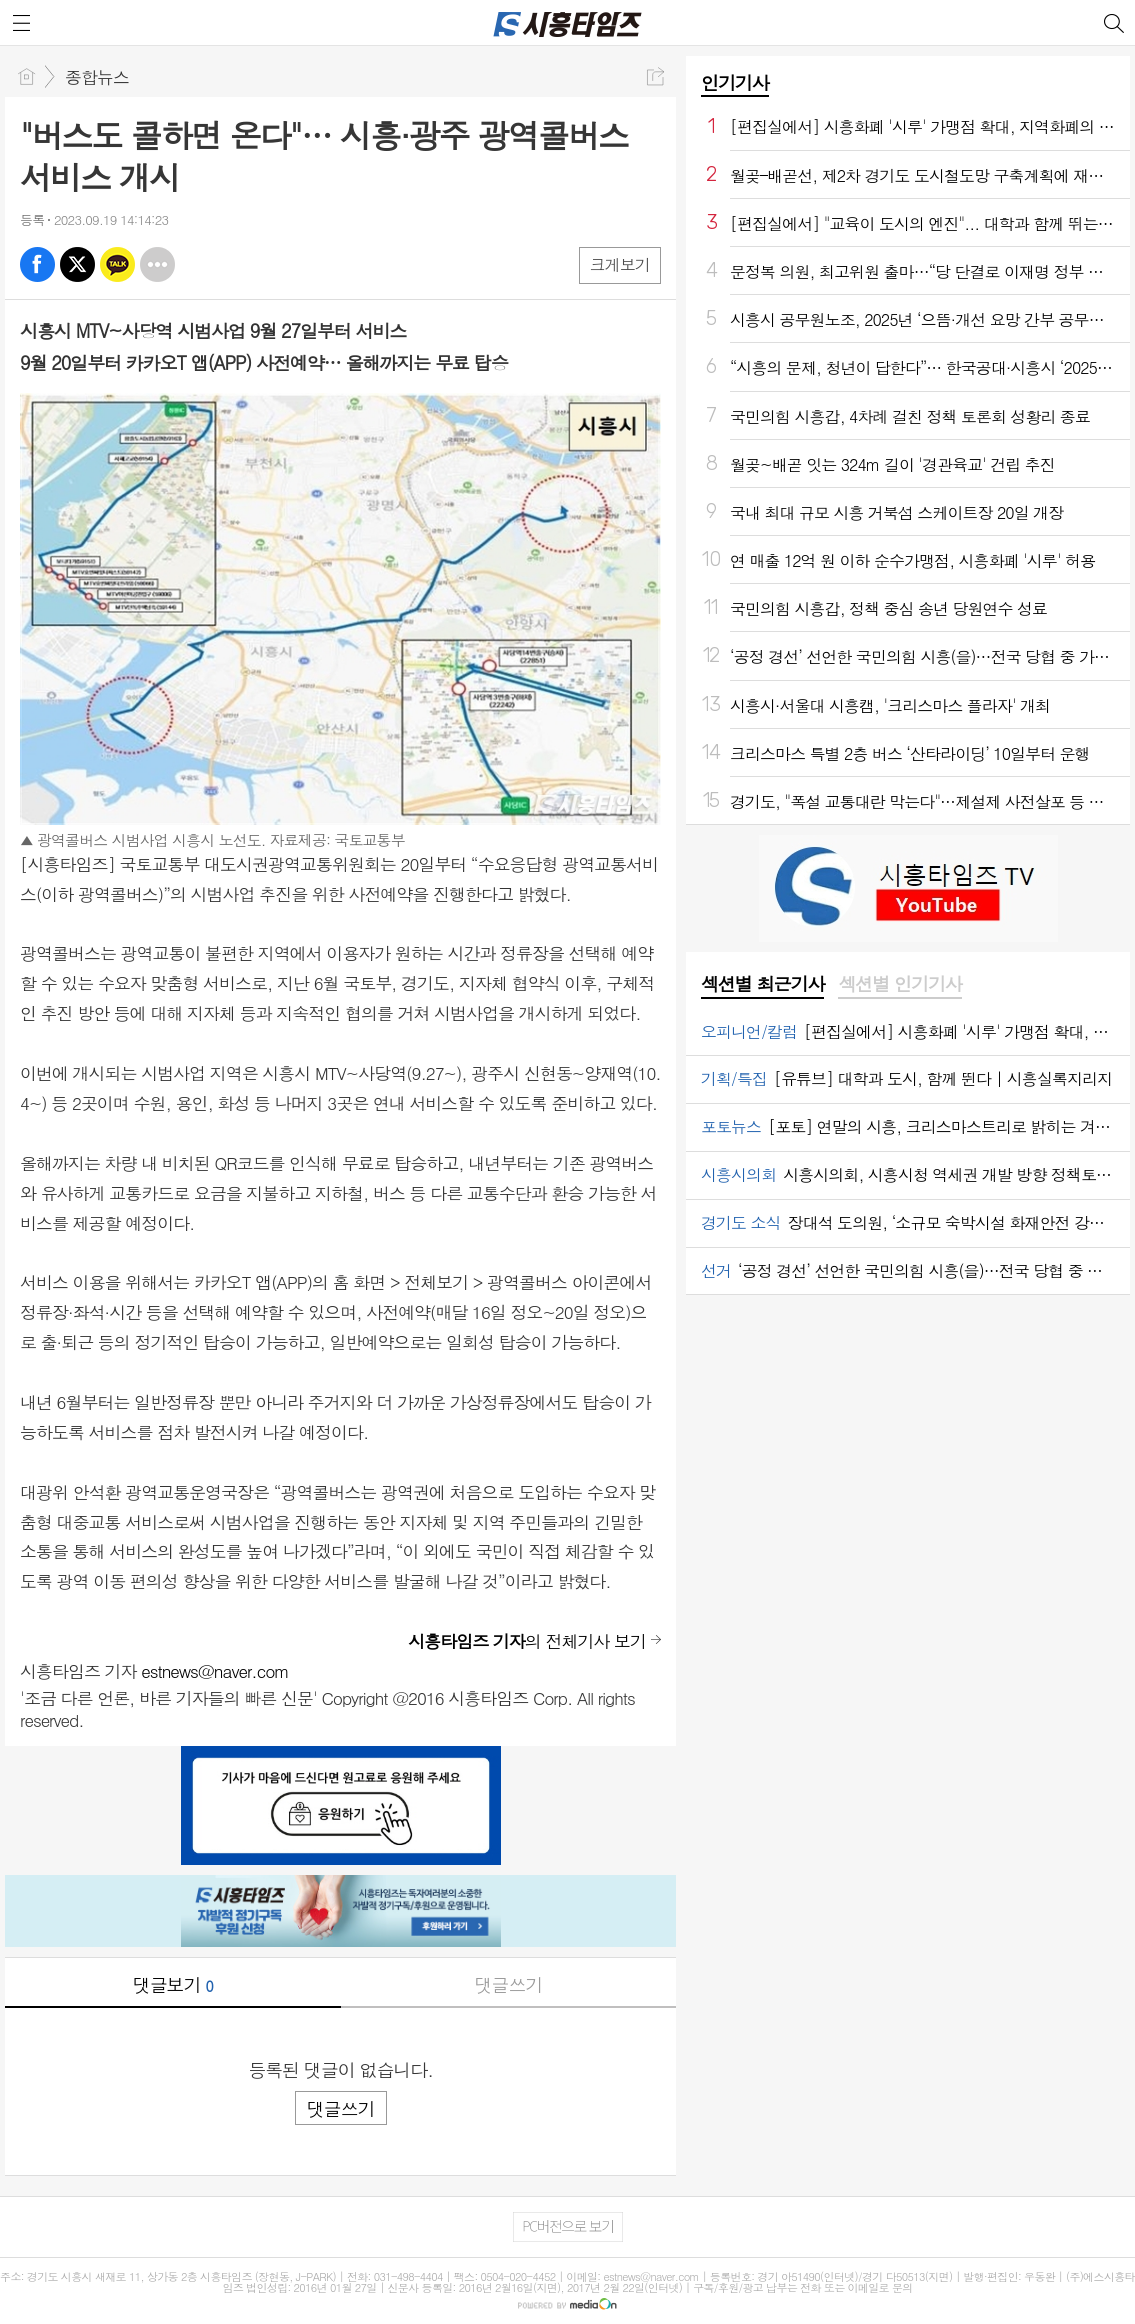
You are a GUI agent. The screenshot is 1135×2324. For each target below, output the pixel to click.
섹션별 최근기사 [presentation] (762, 984)
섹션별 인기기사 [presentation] (899, 984)
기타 (157, 264)
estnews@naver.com (215, 1671)
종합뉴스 (97, 77)
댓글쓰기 (508, 1984)
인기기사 (735, 82)
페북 (37, 264)
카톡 (117, 264)
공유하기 (655, 76)
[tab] (762, 985)
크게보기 (620, 264)
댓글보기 (173, 1984)
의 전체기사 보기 (527, 1641)
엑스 (77, 264)
